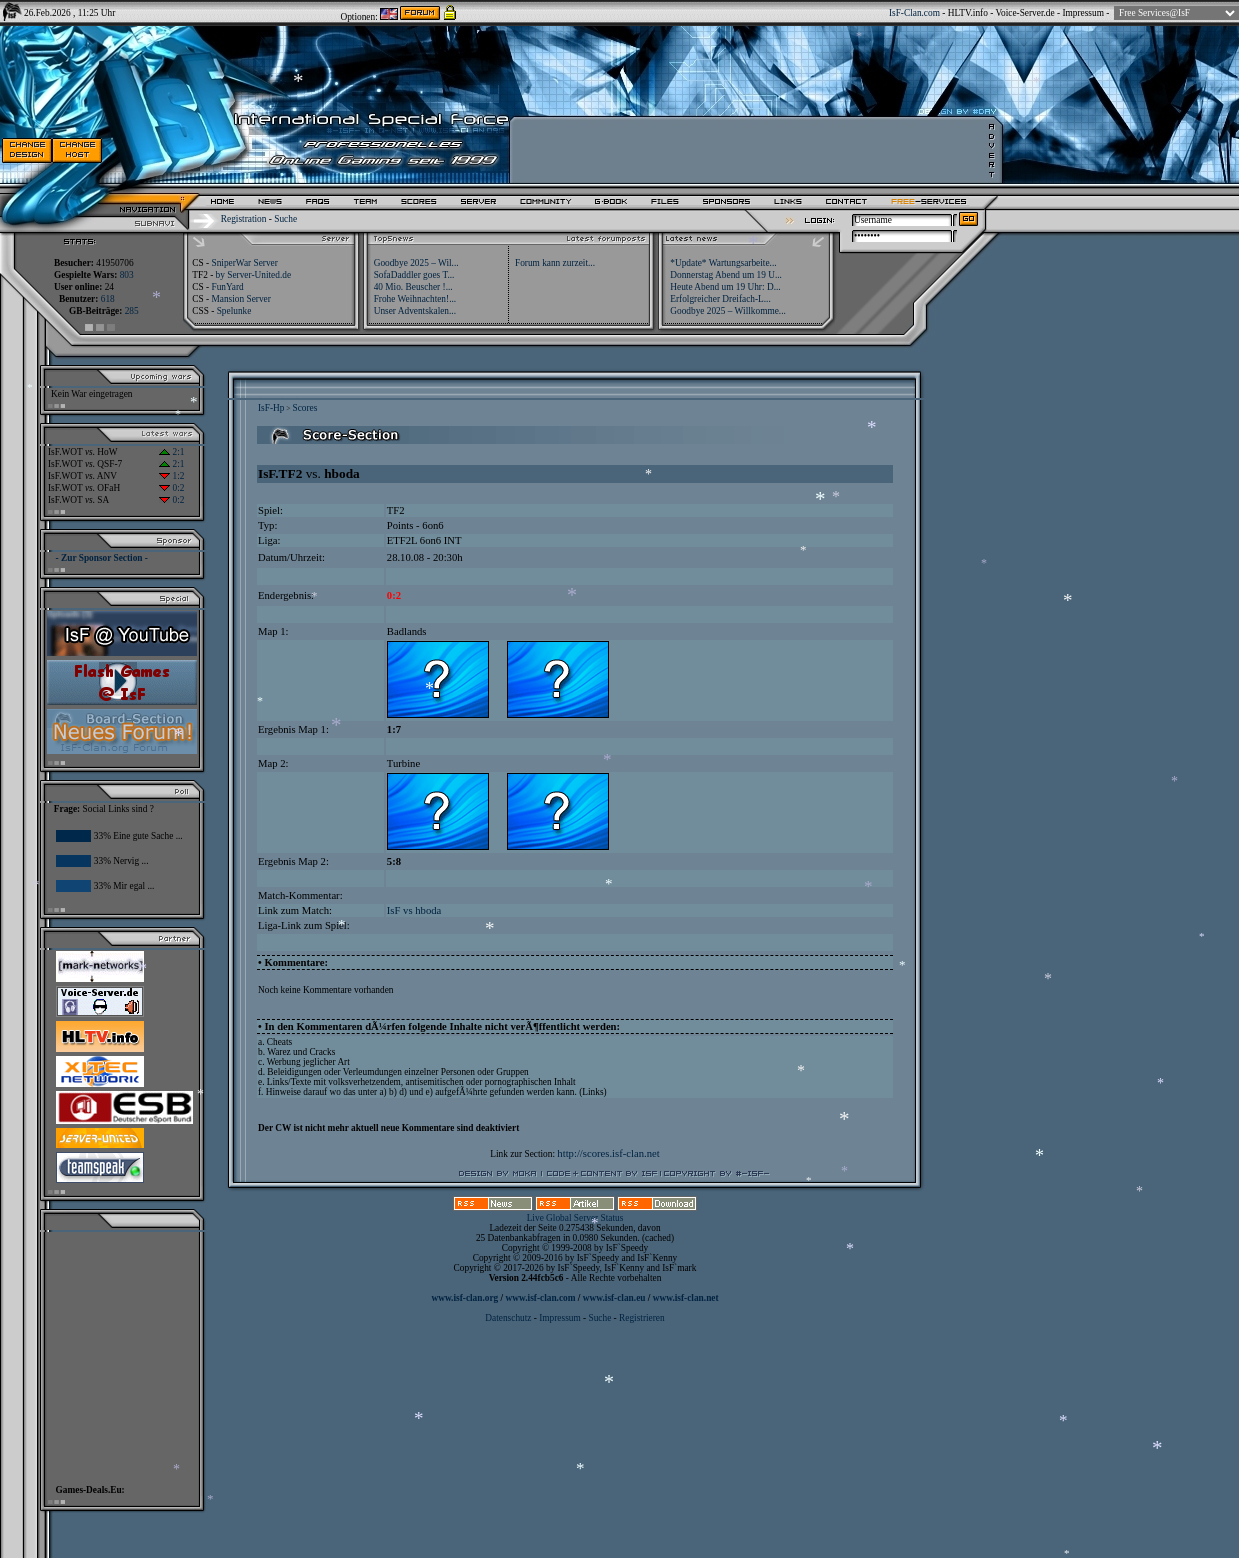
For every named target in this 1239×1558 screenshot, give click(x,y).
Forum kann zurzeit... (555, 263)
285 (132, 311)
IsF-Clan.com (914, 13)
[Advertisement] (116, 1353)
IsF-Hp (271, 408)
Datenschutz (509, 1318)
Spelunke (234, 311)
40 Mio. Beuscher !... (413, 287)
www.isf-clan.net (686, 1298)
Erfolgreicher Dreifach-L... (720, 299)
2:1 (171, 452)
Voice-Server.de (1025, 13)
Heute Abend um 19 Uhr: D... (725, 287)
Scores (304, 408)
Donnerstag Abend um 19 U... (726, 275)
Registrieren (642, 1318)
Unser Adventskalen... (415, 311)
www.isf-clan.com (541, 1298)
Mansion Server (240, 299)
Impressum (1082, 13)
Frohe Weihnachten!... (415, 299)
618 (108, 299)
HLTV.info (968, 13)
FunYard (227, 287)
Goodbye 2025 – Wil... (416, 263)
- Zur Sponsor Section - (102, 558)
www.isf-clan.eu (614, 1298)
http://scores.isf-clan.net (608, 1153)
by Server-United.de (253, 275)
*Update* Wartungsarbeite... (723, 263)
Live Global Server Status (575, 1218)
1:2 (171, 476)
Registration (244, 219)
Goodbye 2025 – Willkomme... (728, 311)
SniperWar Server (244, 263)
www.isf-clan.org (464, 1298)
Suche (285, 219)
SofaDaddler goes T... (414, 275)
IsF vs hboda (414, 910)
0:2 (171, 488)
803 (127, 275)
